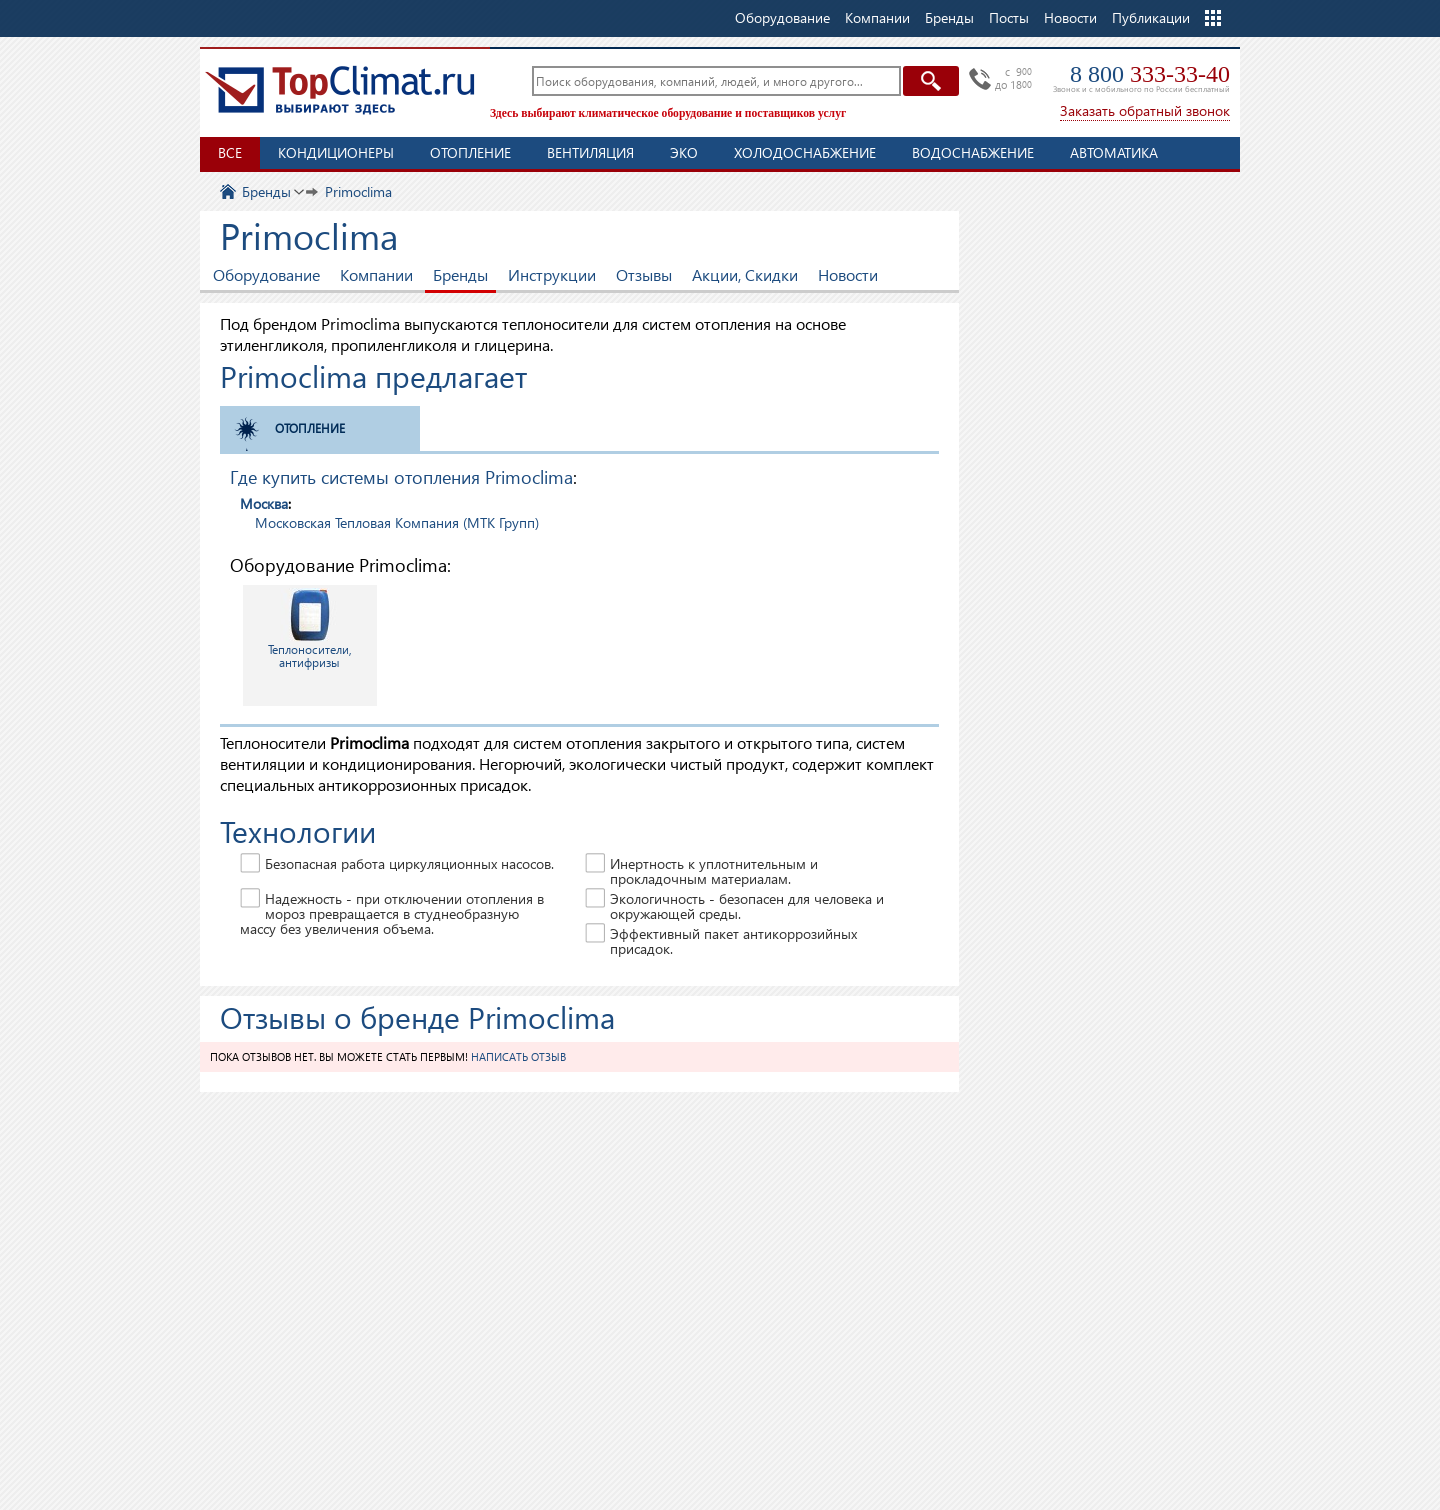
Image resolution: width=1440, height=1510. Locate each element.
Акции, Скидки (745, 274)
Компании (376, 274)
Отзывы (644, 274)
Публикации (1151, 17)
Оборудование (266, 274)
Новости (1070, 17)
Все (230, 152)
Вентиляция (590, 152)
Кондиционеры (336, 152)
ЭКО (684, 152)
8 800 (1150, 74)
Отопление (470, 152)
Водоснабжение (973, 152)
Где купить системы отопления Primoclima (401, 476)
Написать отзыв (518, 1056)
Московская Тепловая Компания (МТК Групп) (397, 522)
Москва (264, 503)
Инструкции (552, 274)
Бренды (460, 274)
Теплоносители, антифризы (310, 629)
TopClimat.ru (340, 90)
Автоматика (1114, 152)
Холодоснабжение (805, 152)
